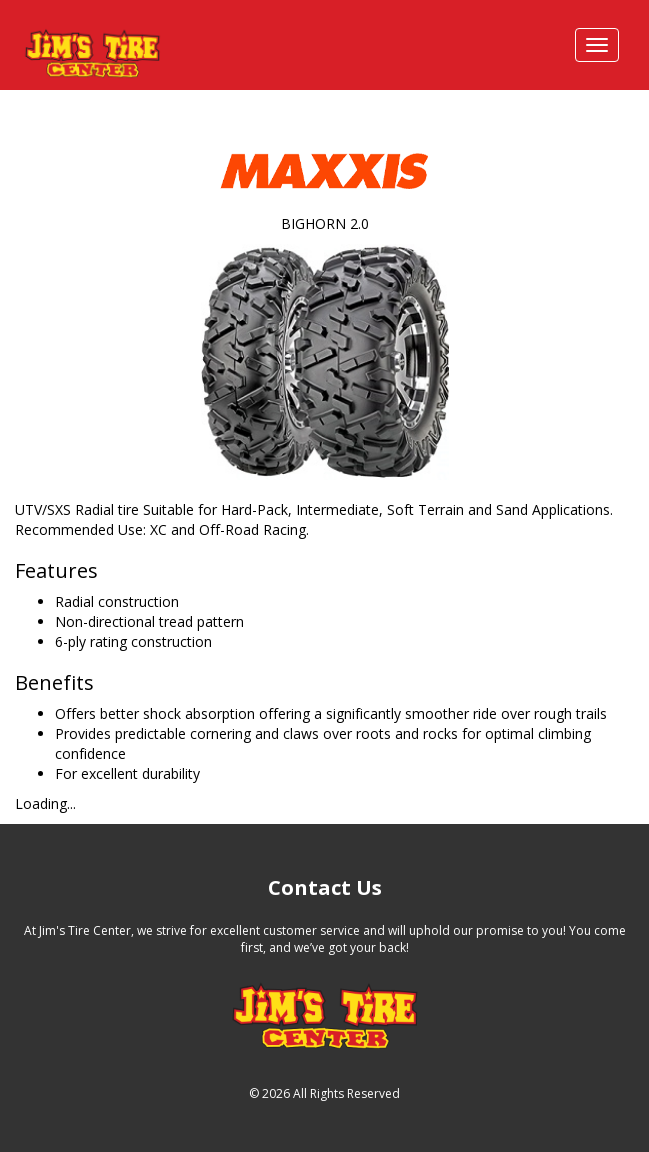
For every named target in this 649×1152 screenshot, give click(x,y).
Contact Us (325, 887)
